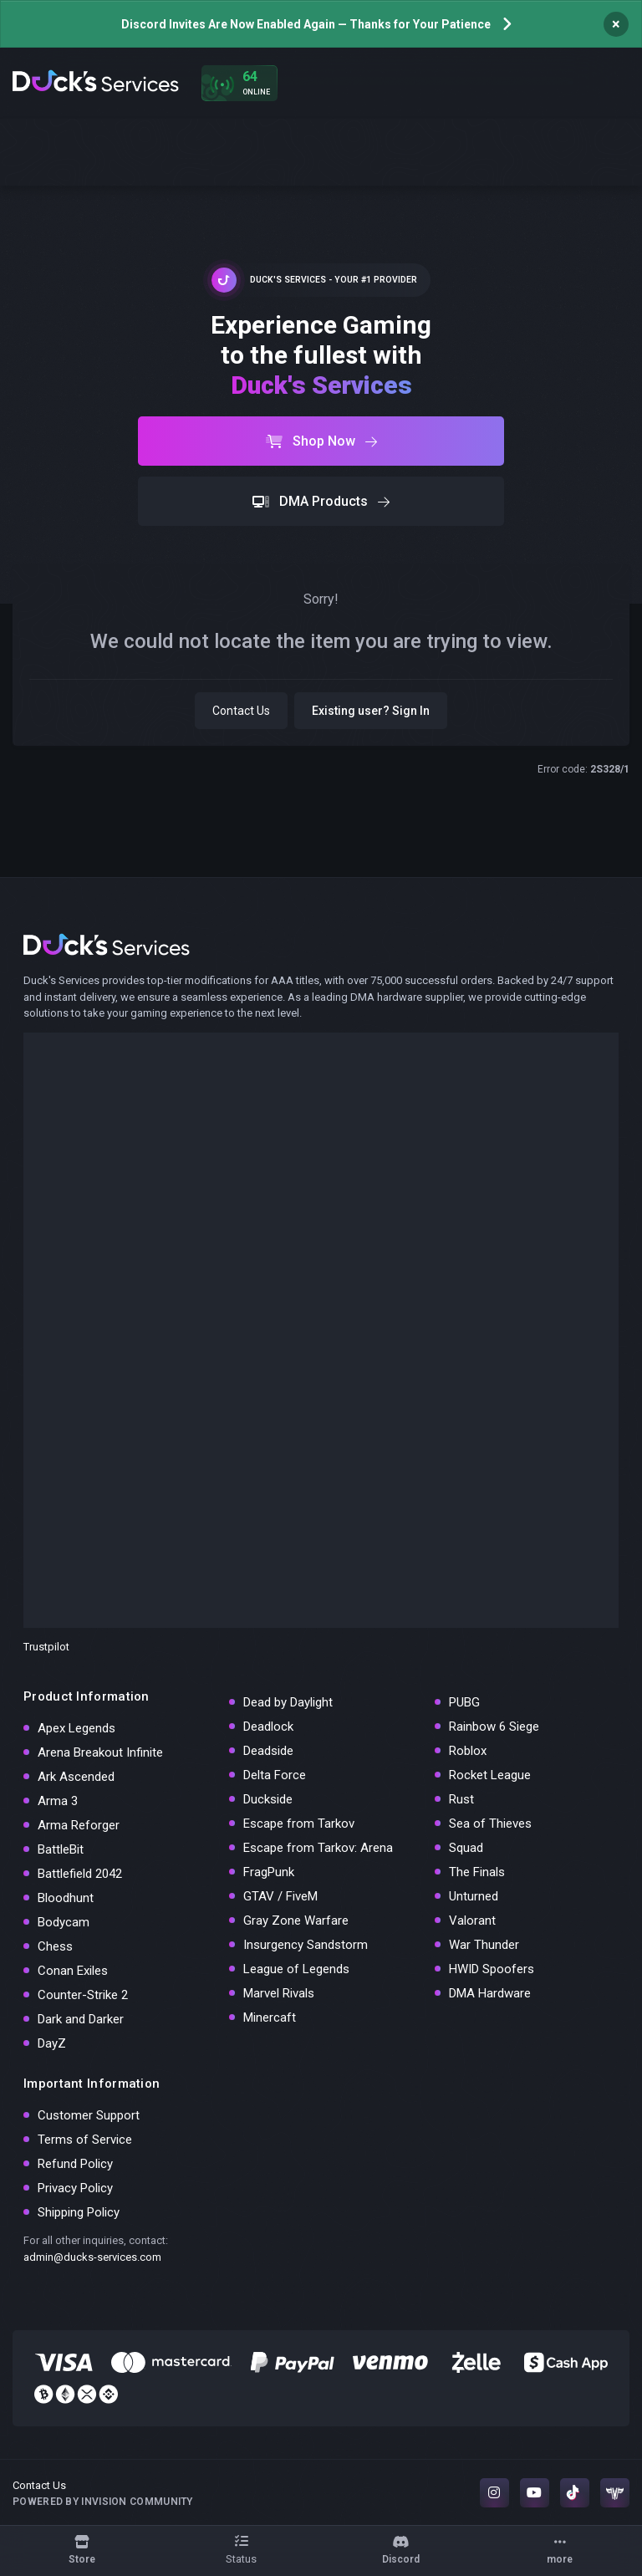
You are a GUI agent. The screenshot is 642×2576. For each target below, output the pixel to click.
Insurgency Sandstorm (305, 1944)
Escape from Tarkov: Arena (318, 1847)
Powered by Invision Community (103, 2501)
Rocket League (490, 1775)
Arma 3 (58, 1800)
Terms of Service (85, 2139)
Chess (55, 1946)
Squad (466, 1847)
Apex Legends (76, 1728)
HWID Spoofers (491, 1969)
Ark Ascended (76, 1776)
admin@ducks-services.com (92, 2257)
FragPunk (268, 1872)
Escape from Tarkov (298, 1823)
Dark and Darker (81, 2019)
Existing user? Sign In (371, 710)
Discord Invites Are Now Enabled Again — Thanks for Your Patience (306, 24)
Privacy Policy (75, 2188)
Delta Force (274, 1775)
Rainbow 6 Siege (494, 1726)
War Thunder (484, 1944)
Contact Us (241, 710)
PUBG (464, 1702)
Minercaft (269, 2017)
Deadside (268, 1750)
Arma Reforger (79, 1825)
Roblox (468, 1750)
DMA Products (321, 501)
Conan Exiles (73, 1970)
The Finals (477, 1872)
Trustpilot (46, 1646)
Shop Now (321, 441)
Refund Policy (75, 2163)
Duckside (268, 1799)
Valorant (472, 1920)
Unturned (473, 1896)
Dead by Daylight (288, 1702)
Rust (461, 1799)
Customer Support (89, 2115)
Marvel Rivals (278, 1993)
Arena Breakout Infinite (100, 1752)
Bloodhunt (66, 1897)
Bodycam (63, 1922)
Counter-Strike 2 (83, 1994)
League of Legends (296, 1969)
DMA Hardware (490, 1993)
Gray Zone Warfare (296, 1920)
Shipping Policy (79, 2212)
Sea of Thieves (490, 1823)
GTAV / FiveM (280, 1896)
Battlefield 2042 (80, 1873)
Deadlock (268, 1726)
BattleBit (61, 1849)
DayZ (52, 2043)
